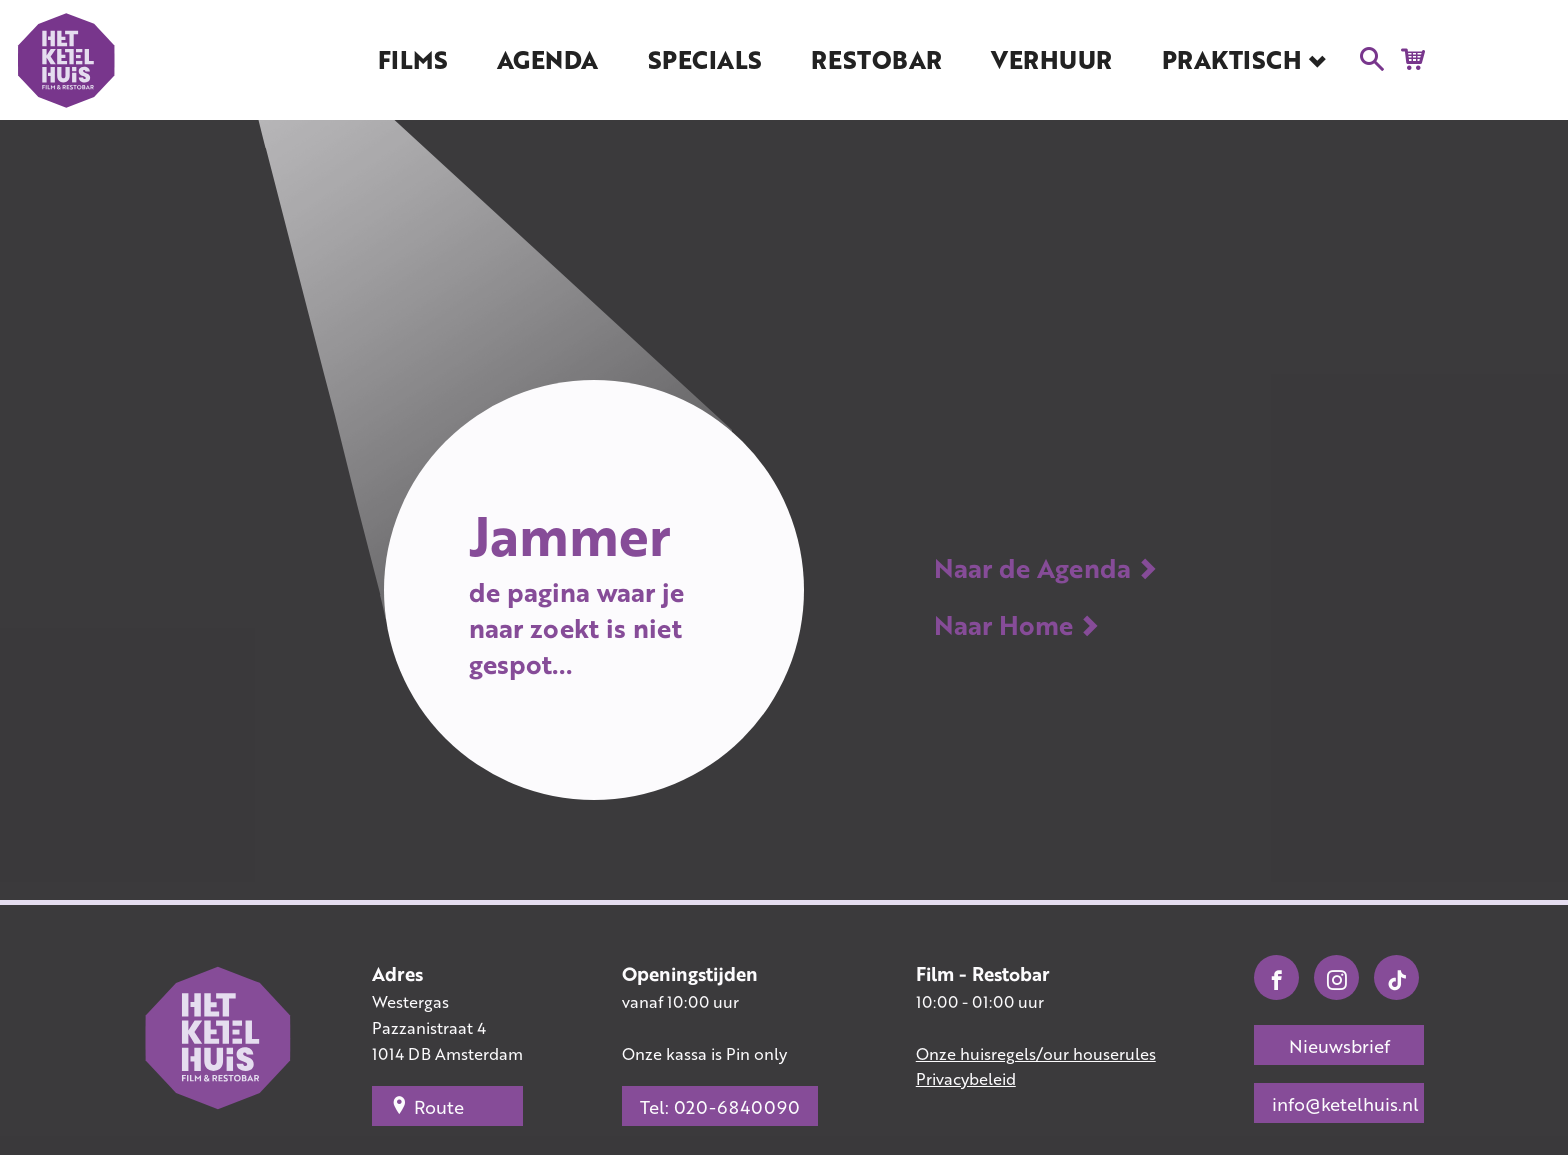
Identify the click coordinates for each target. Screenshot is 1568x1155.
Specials (705, 59)
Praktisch (1232, 59)
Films (413, 59)
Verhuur (1051, 59)
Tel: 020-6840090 (720, 1107)
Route (427, 1106)
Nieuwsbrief (1339, 1046)
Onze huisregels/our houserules (1036, 1053)
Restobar (876, 59)
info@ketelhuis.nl (1345, 1104)
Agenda (547, 59)
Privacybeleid (966, 1078)
